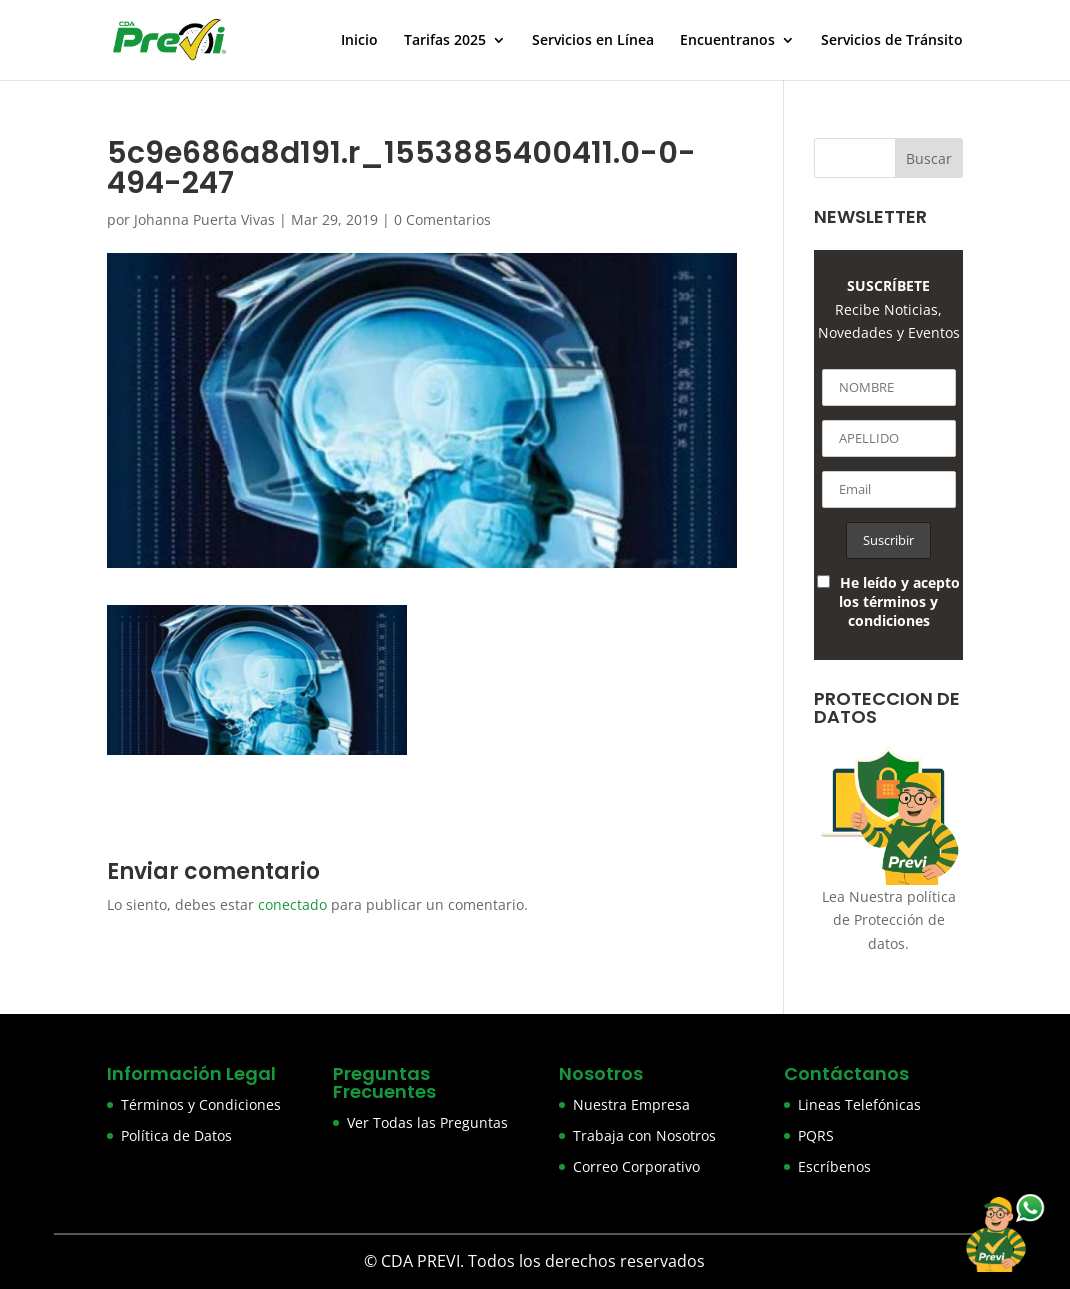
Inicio (359, 41)
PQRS (816, 1135)
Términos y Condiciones (201, 1104)
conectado (292, 904)
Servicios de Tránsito (892, 41)
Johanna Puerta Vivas (204, 219)
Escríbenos (834, 1166)
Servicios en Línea (593, 41)
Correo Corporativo (636, 1166)
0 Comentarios (442, 219)
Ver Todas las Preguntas (427, 1122)
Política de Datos (176, 1135)
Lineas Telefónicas (859, 1104)
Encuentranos (727, 41)
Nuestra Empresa (631, 1104)
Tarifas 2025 (445, 41)
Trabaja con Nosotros (644, 1135)
